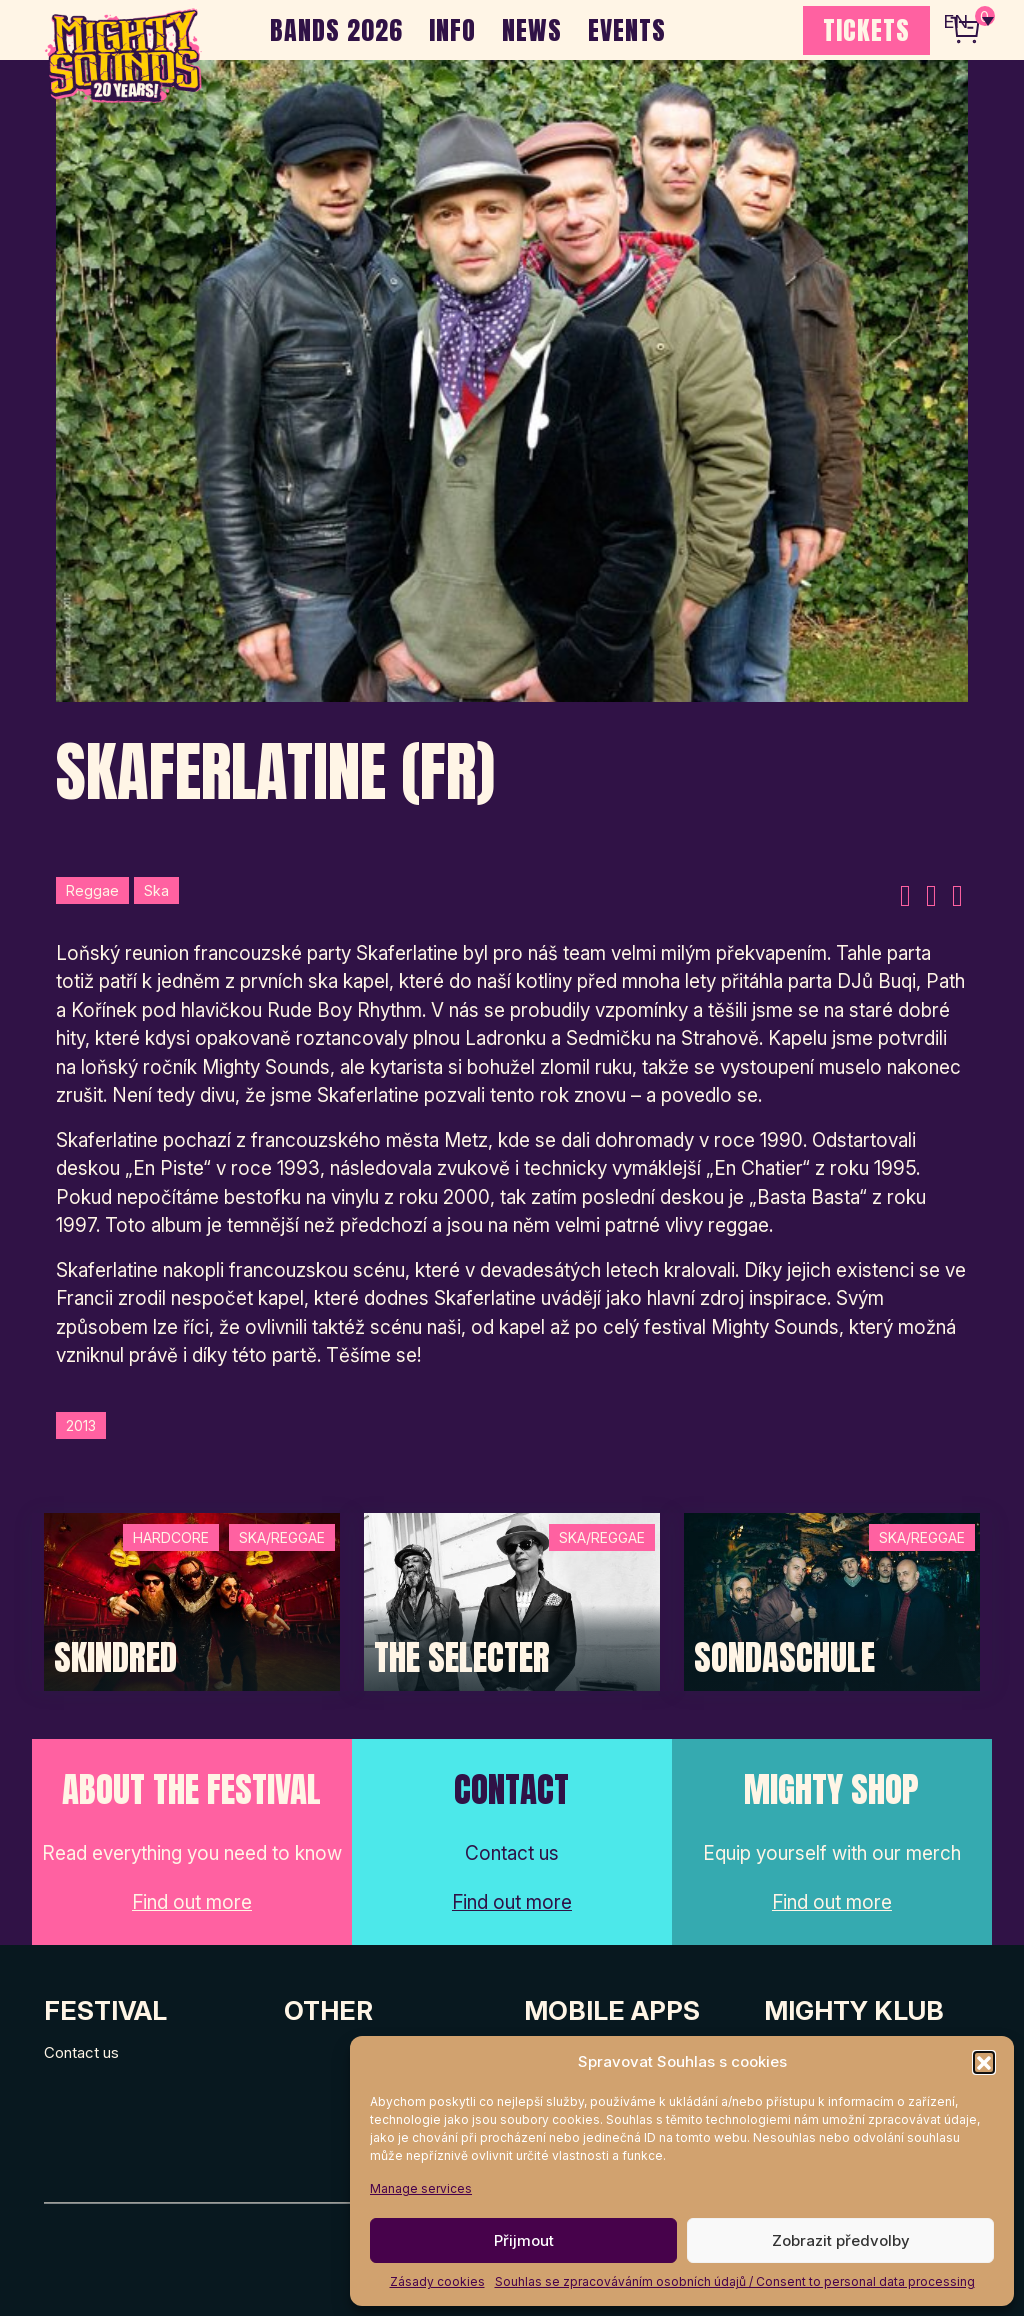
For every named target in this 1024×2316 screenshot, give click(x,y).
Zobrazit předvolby (841, 2240)
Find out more (192, 1902)
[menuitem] (967, 20)
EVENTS (627, 30)
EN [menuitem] (954, 20)
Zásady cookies (437, 2281)
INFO (452, 30)
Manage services (421, 2188)
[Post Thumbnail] (192, 1600)
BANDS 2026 (336, 30)
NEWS (532, 30)
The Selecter (462, 1658)
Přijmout (524, 2240)
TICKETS (866, 30)
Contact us (81, 2052)
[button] (984, 2062)
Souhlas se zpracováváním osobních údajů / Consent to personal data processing (735, 2281)
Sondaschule (784, 1658)
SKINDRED (115, 1658)
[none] (967, 20)
